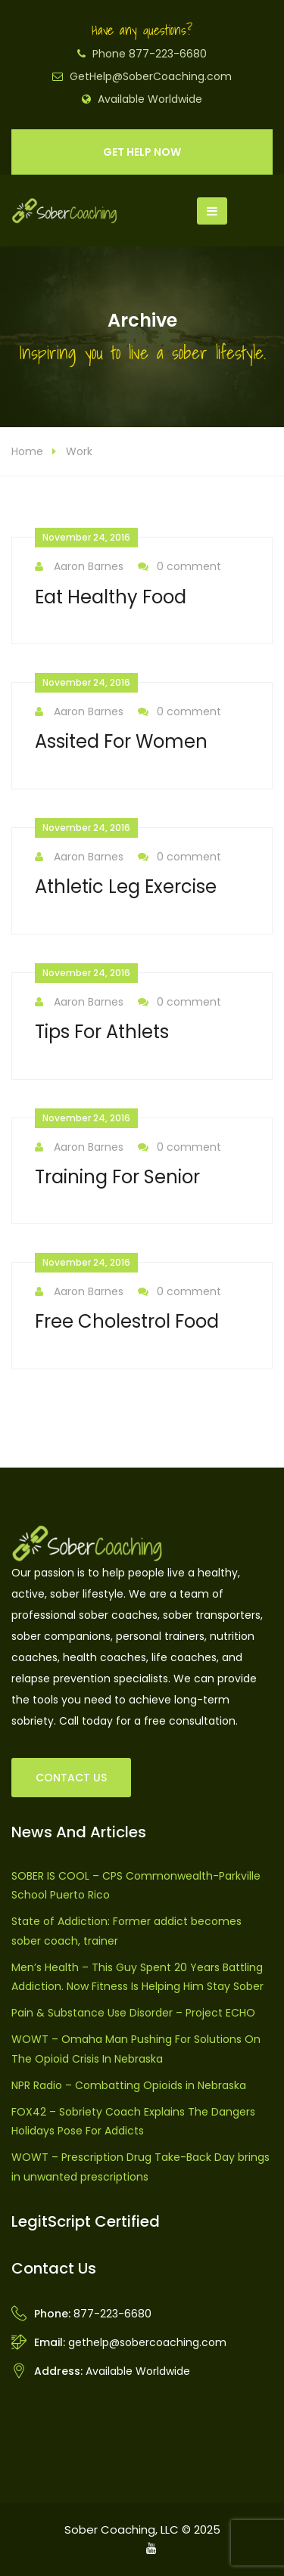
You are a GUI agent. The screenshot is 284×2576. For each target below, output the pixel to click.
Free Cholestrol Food (127, 1321)
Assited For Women (121, 741)
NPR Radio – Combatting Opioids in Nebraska (128, 2085)
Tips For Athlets (102, 1031)
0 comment (179, 566)
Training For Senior (117, 1176)
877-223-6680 (112, 2313)
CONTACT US (71, 1777)
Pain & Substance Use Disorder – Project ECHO (133, 2012)
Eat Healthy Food (110, 596)
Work (79, 451)
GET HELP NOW (142, 152)
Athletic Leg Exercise (126, 886)
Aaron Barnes (79, 566)
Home (27, 451)
